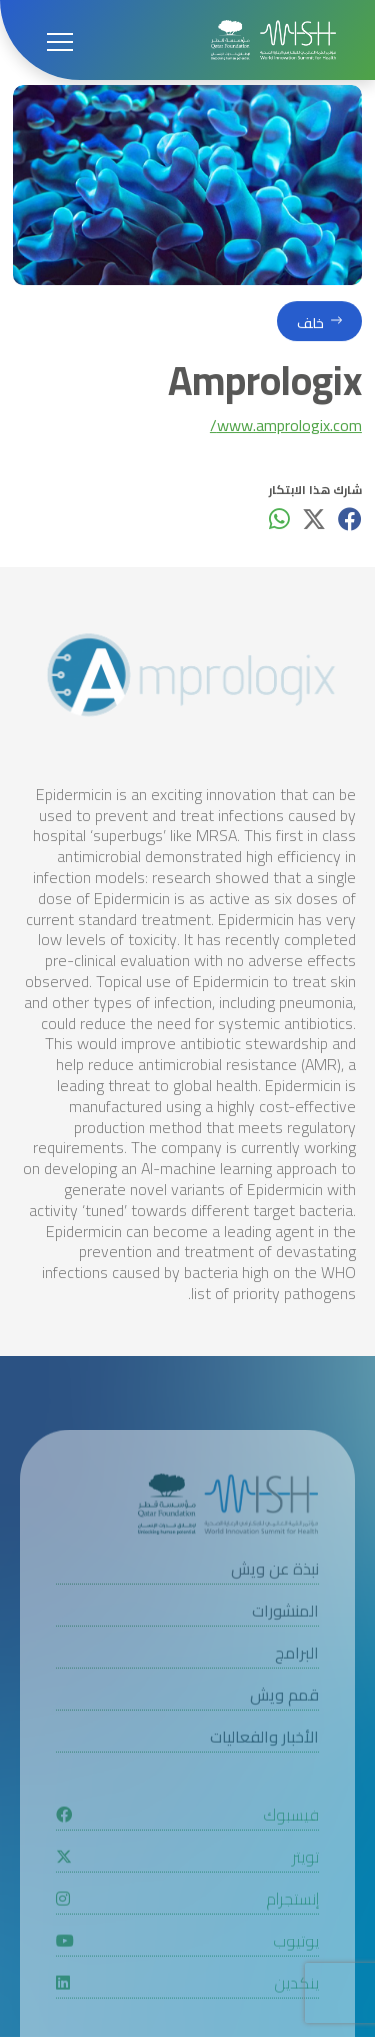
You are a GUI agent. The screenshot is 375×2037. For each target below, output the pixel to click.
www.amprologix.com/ (286, 429)
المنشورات (285, 1648)
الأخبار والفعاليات (264, 1774)
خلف (310, 327)
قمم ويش (284, 1732)
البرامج (297, 1690)
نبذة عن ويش (275, 1606)
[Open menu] (60, 40)
